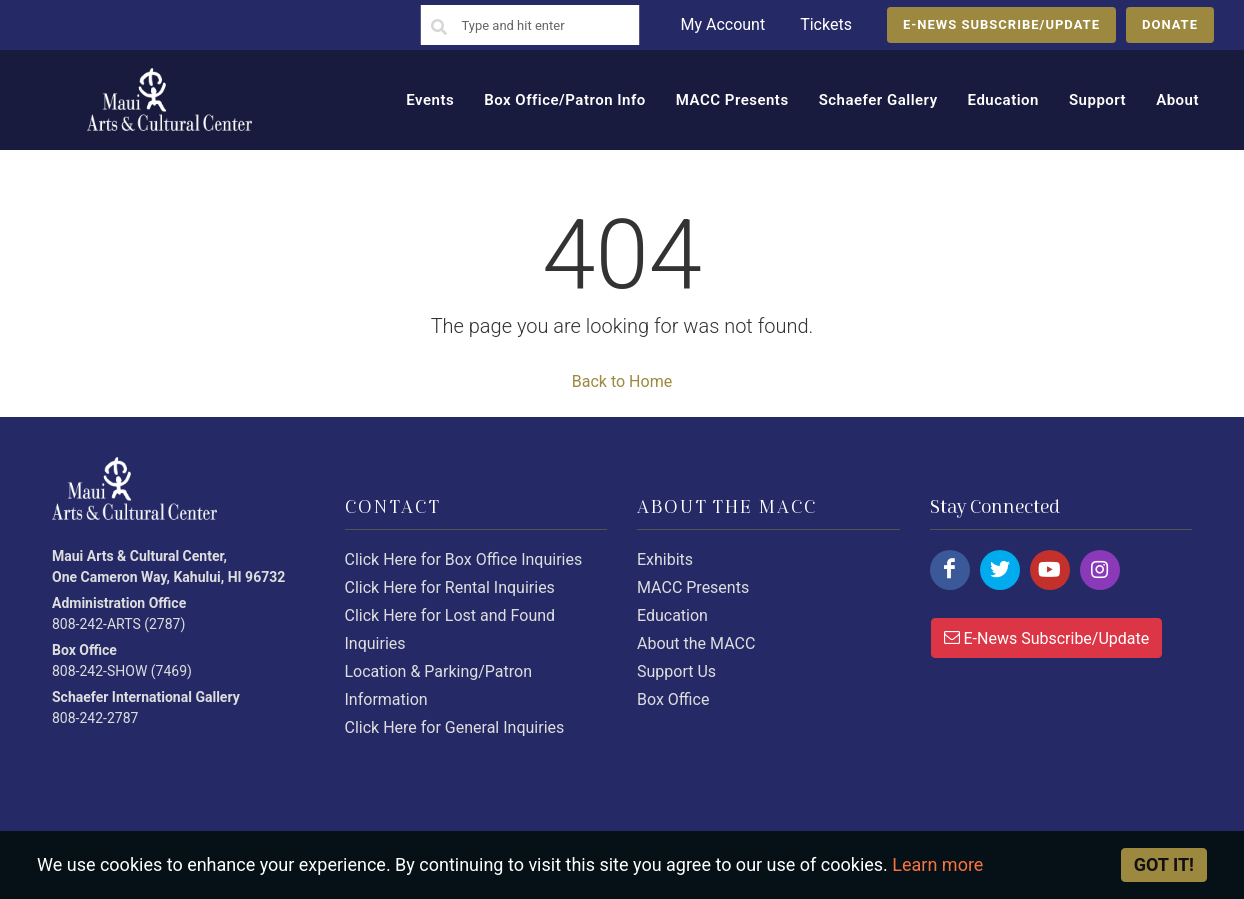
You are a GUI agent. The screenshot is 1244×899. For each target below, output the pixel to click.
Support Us (676, 671)
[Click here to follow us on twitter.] (1000, 570)
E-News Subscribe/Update (1047, 637)
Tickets (826, 24)
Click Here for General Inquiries (455, 727)
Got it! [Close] (1164, 864)
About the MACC (696, 643)
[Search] (439, 28)
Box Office (673, 699)
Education (672, 615)
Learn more (937, 864)
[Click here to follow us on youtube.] (1050, 570)
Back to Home (622, 381)
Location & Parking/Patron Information (439, 685)
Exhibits (665, 559)
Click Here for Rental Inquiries (450, 587)
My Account (722, 24)
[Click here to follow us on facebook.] (950, 570)
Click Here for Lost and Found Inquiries (450, 629)
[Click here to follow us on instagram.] (1100, 570)
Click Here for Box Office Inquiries (464, 559)
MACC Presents (693, 587)
